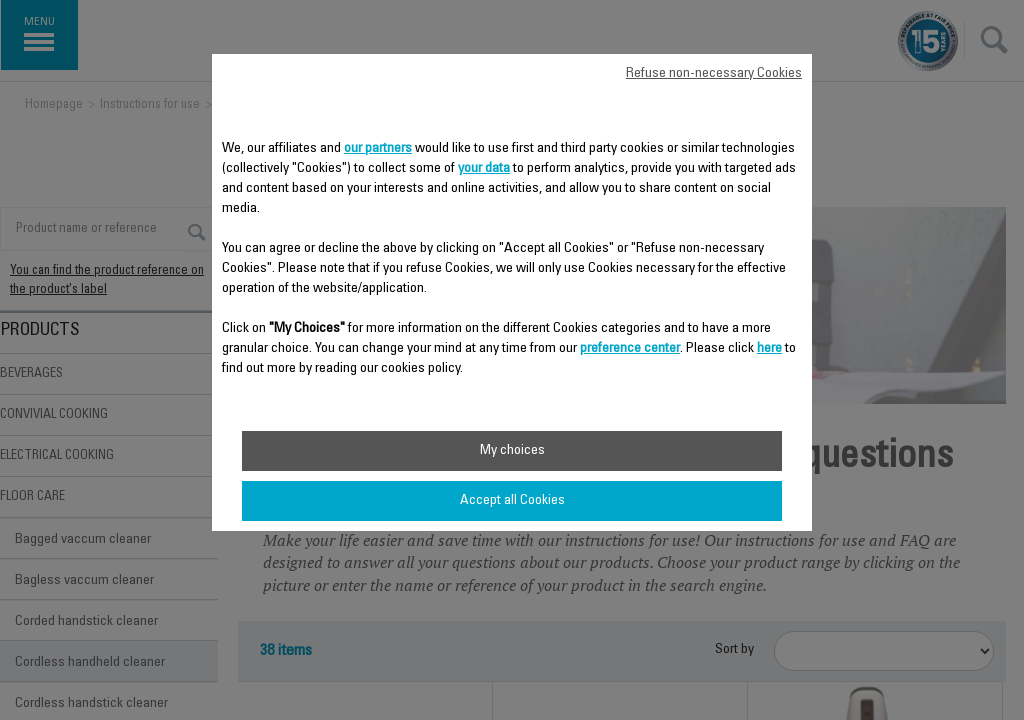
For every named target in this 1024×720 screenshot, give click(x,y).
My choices (512, 451)
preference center (630, 349)
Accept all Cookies (512, 501)
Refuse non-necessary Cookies (714, 74)
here (769, 349)
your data (484, 169)
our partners (378, 149)
